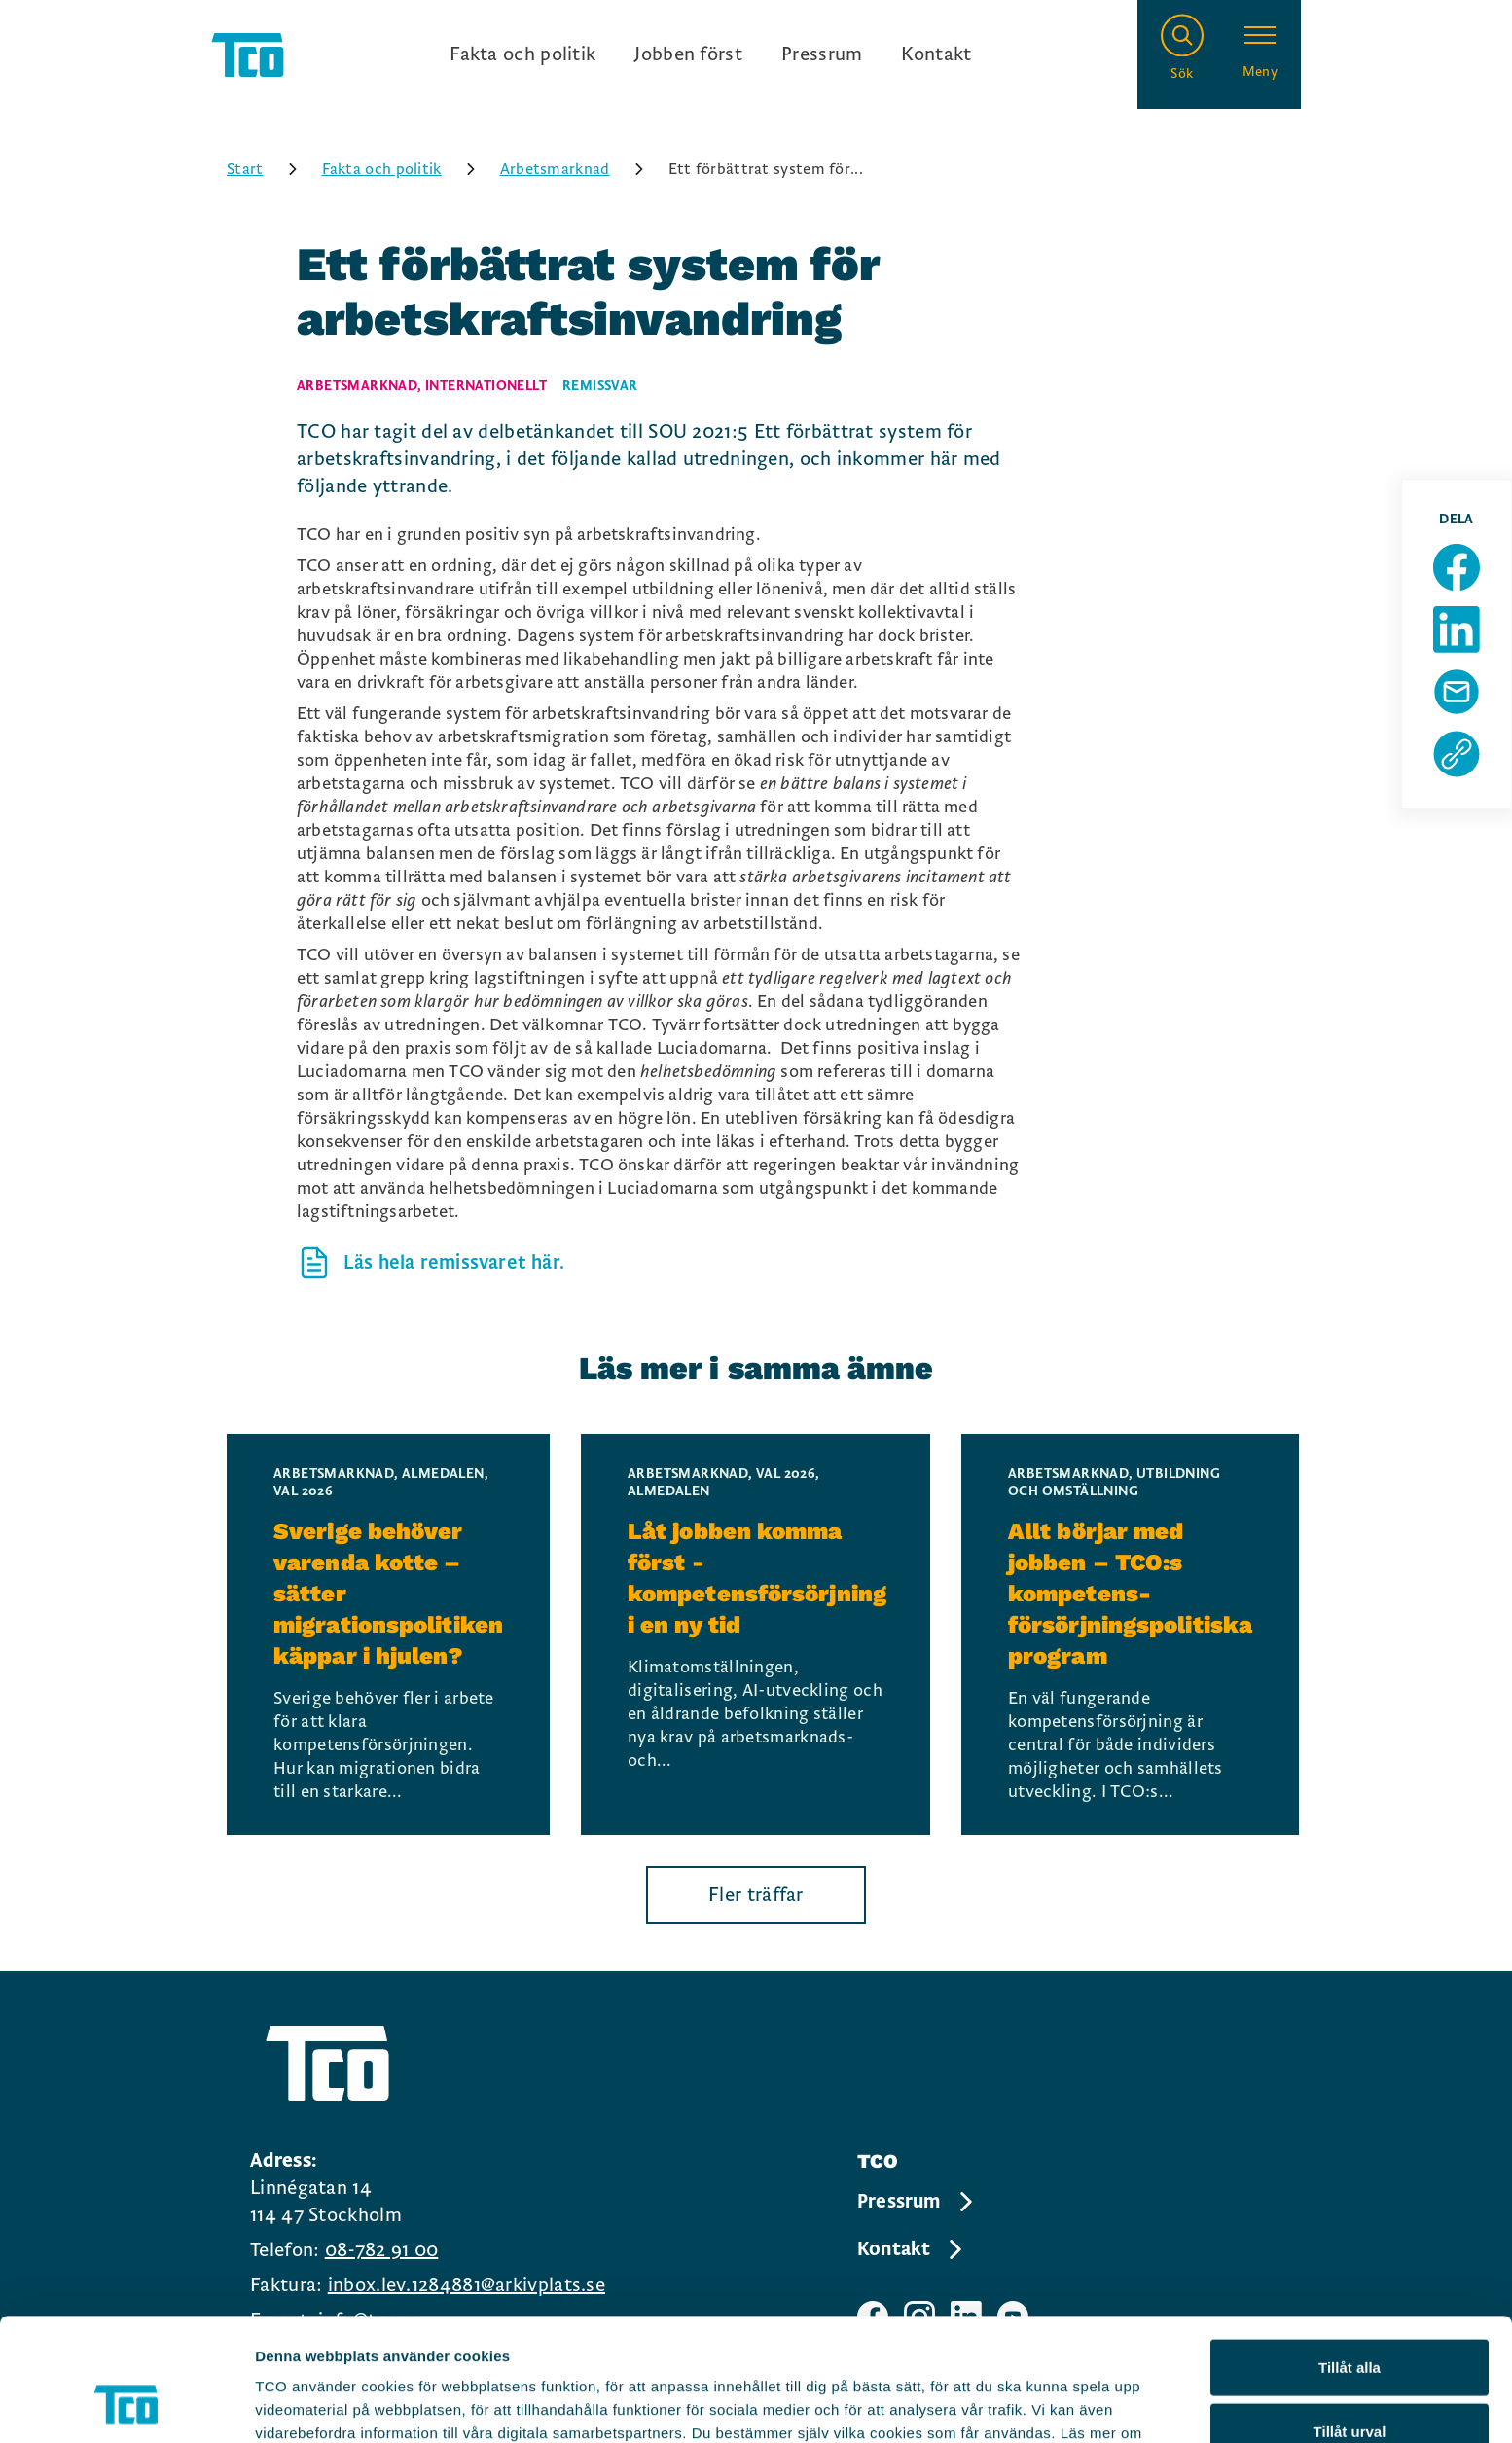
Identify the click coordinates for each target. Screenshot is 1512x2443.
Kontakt (936, 54)
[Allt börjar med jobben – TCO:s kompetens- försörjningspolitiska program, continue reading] (1130, 1634)
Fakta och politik (522, 54)
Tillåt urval (1350, 2316)
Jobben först (688, 54)
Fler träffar (756, 1895)
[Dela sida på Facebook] (1456, 567)
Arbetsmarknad (578, 169)
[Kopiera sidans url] (1456, 754)
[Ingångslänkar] (710, 54)
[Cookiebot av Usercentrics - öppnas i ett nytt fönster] (126, 2405)
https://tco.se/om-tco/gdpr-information (795, 2341)
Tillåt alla (1349, 2252)
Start (268, 169)
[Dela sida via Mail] (1456, 691)
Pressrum (821, 54)
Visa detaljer (1057, 2404)
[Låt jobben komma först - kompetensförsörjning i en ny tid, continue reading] (755, 1634)
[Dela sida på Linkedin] (1456, 629)
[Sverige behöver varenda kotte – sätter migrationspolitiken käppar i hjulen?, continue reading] (388, 1634)
